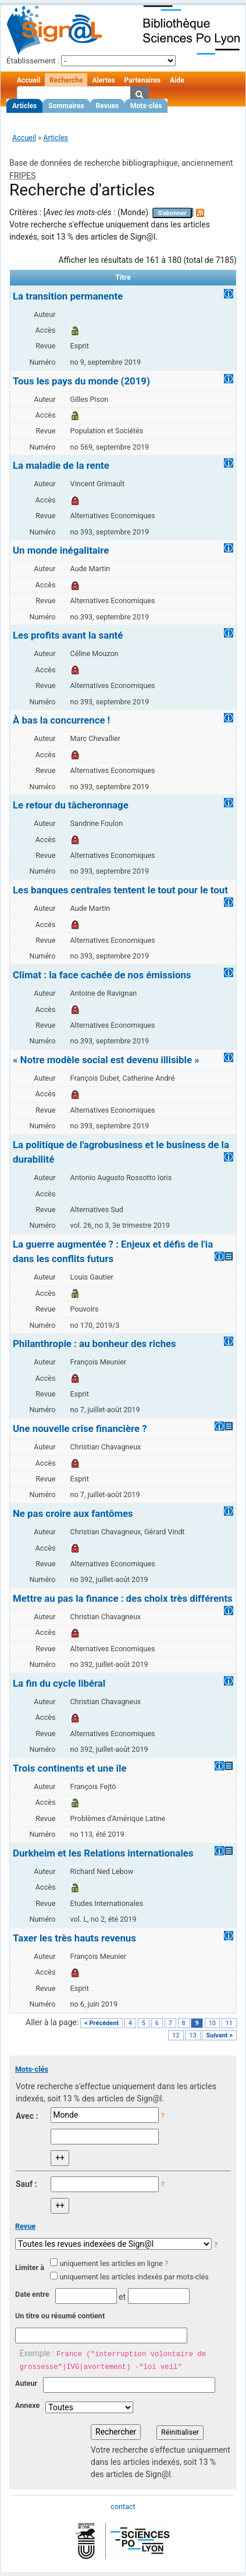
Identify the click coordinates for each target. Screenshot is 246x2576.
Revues (107, 106)
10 (212, 2023)
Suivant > (219, 2035)
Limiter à (29, 2267)
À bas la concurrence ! (61, 720)
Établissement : (32, 60)
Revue (25, 2226)
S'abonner (172, 213)
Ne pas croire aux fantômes (73, 1513)
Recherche (66, 80)
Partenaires (142, 80)
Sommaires (66, 106)
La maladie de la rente (61, 465)
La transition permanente (68, 296)
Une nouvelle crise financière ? (80, 1428)
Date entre (32, 2294)
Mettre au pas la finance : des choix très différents (123, 1598)
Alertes (103, 80)
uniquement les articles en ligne (110, 2263)
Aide (177, 80)
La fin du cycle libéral (59, 1683)
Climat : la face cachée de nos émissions (102, 975)
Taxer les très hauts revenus (74, 1938)
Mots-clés (146, 106)
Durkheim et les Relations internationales (103, 1853)
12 (175, 2035)
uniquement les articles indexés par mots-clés (133, 2276)
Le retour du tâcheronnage (71, 805)
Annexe (27, 2405)
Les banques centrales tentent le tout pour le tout (120, 890)
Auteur (26, 2383)
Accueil (28, 80)
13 (192, 2035)
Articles (24, 106)
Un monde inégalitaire (61, 550)
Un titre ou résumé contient (60, 2315)
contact (122, 2506)
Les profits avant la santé (68, 635)
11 (229, 2023)
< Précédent (101, 2023)
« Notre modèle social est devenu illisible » (106, 1060)
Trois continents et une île (70, 1768)
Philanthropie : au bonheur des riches (94, 1343)
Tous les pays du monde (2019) (81, 381)
